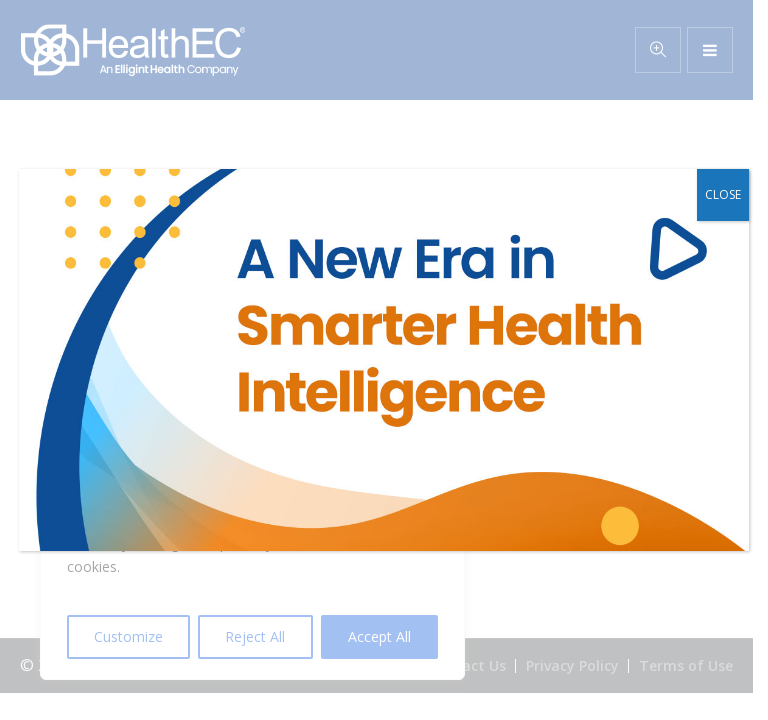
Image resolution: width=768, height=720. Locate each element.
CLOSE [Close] (723, 194)
